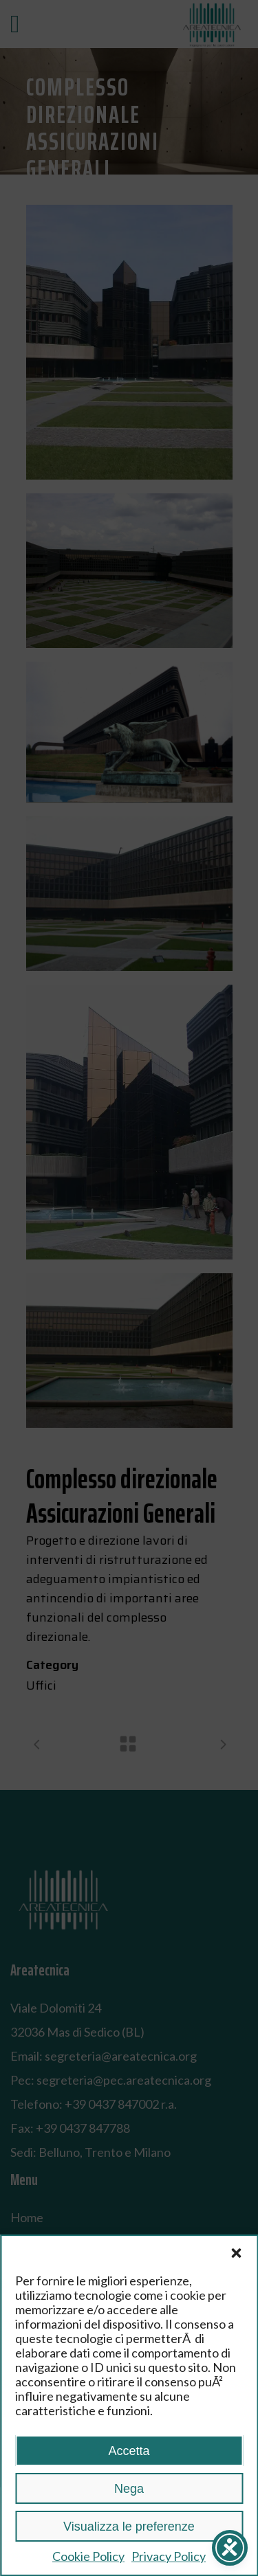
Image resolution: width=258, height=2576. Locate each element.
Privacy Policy (168, 2556)
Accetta (128, 2451)
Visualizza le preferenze (129, 2526)
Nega (129, 2489)
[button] (236, 2253)
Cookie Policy (88, 2556)
